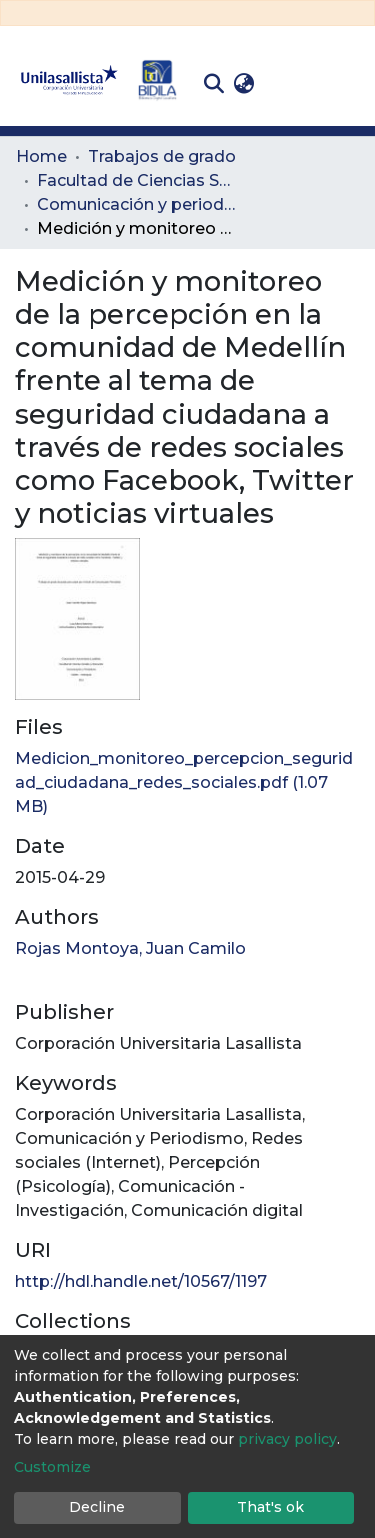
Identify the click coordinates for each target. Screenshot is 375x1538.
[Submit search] (213, 84)
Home (41, 156)
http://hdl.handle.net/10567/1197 (141, 1281)
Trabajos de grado (162, 156)
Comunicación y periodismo (137, 204)
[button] (243, 84)
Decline (97, 1507)
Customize (52, 1467)
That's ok (270, 1507)
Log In (290, 83)
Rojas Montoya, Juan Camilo (130, 948)
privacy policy (287, 1439)
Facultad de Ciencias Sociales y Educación (137, 180)
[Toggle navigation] (345, 84)
